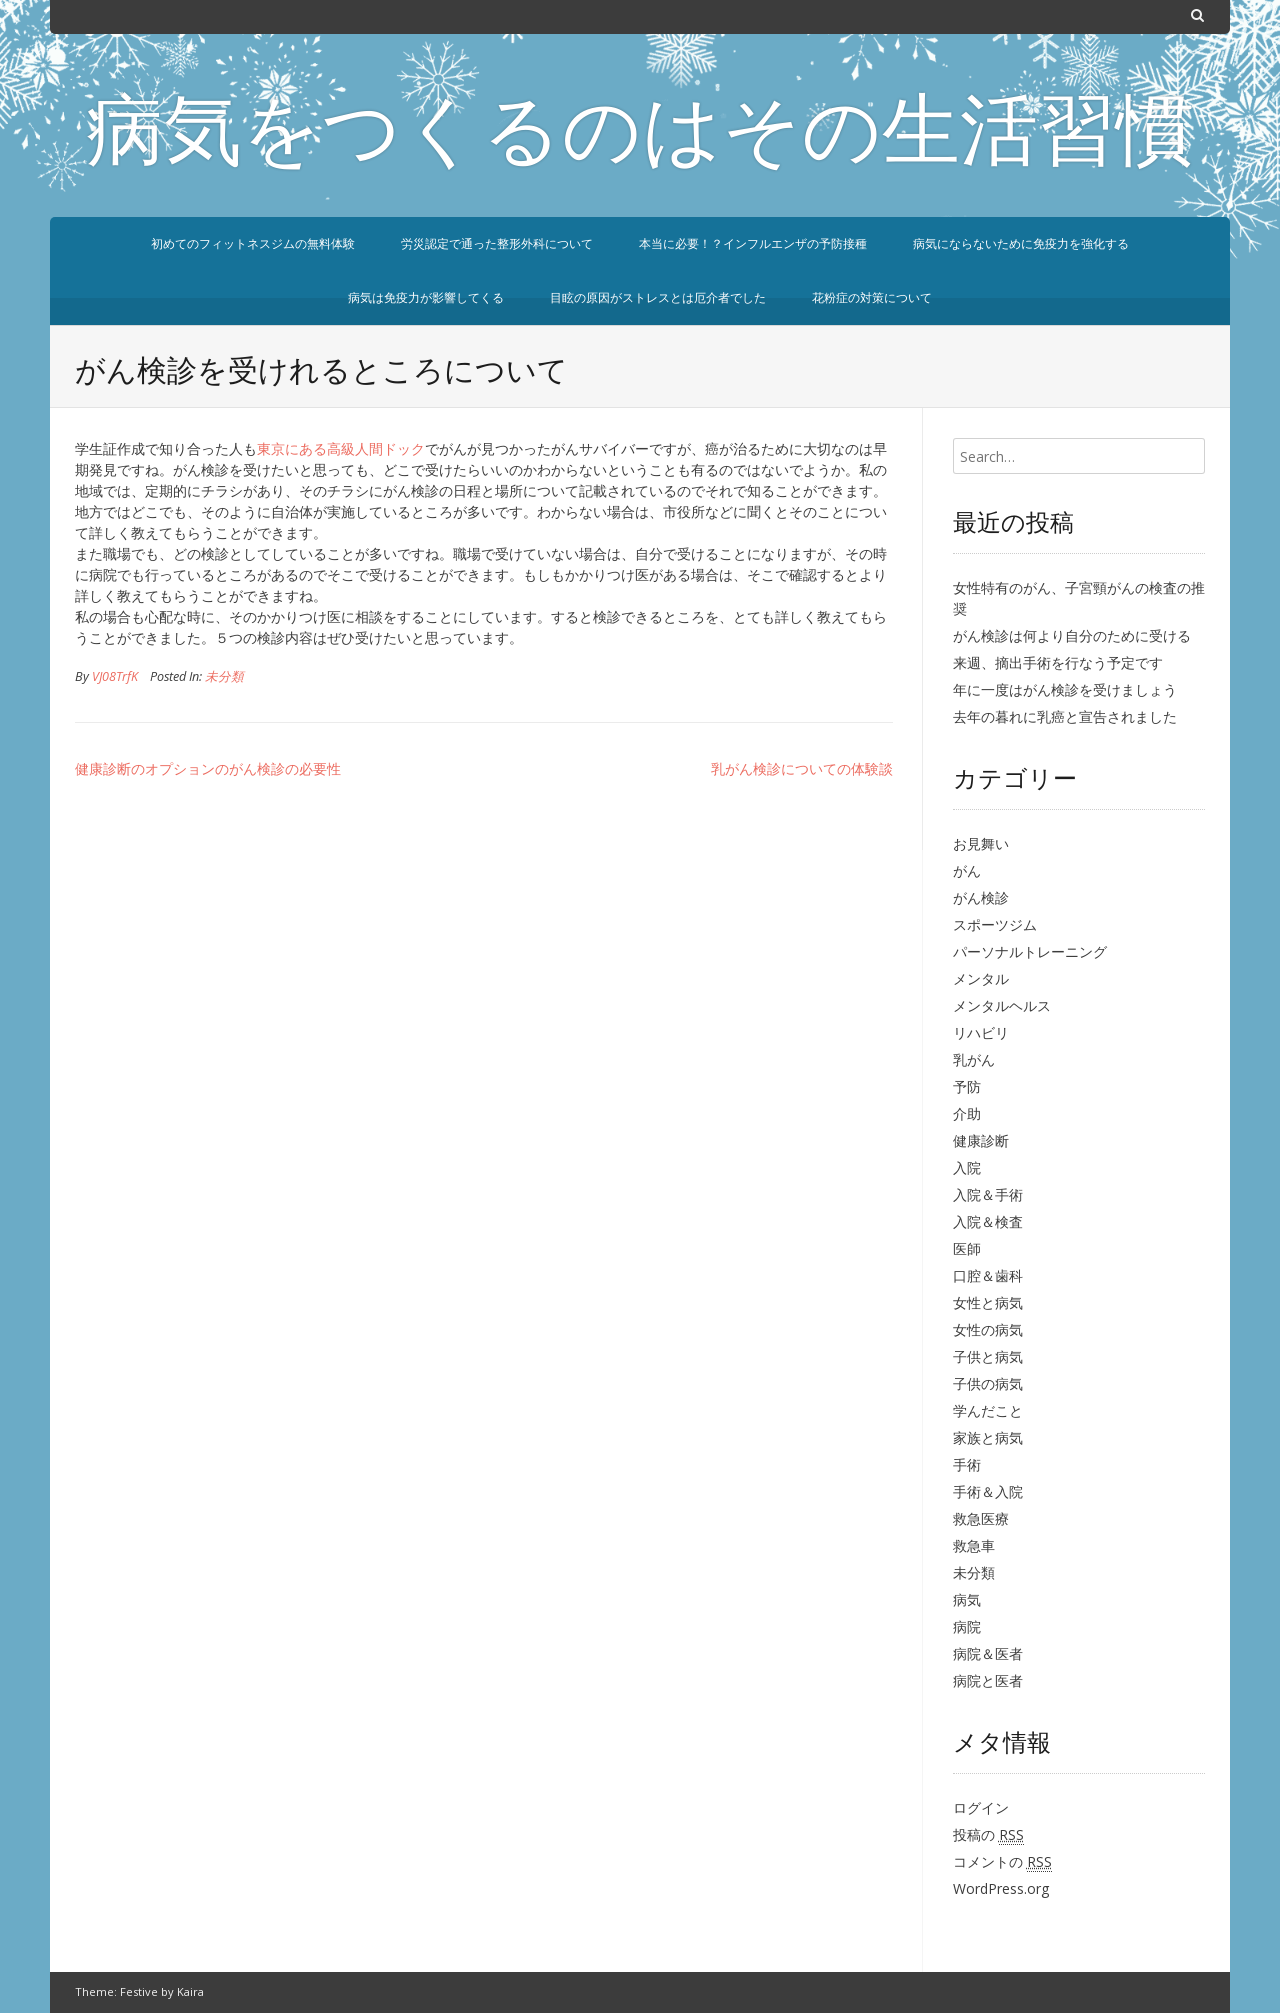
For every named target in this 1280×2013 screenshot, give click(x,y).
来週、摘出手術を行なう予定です (1058, 662)
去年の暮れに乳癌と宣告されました (1065, 716)
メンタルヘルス (1002, 1005)
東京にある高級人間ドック (341, 448)
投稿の (988, 1835)
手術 (967, 1464)
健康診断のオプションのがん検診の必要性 (208, 768)
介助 (967, 1113)
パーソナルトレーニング (1030, 951)
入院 (967, 1167)
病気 (967, 1599)
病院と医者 (988, 1680)
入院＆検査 (988, 1221)
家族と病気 (988, 1437)
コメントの (1002, 1862)
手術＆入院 (988, 1491)
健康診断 (981, 1140)
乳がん (974, 1059)
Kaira (190, 1991)
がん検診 (981, 897)
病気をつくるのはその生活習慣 (640, 138)
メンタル (981, 978)
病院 (967, 1626)
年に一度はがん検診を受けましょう (1065, 689)
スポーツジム (995, 924)
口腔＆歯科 (988, 1275)
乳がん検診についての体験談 (802, 768)
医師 (967, 1248)
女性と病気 (988, 1302)
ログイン (981, 1807)
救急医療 (981, 1518)
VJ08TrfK (115, 676)
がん (967, 870)
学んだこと (988, 1410)
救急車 (974, 1545)
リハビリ (981, 1032)
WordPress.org (1001, 1888)
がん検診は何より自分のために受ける (1072, 635)
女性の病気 (988, 1329)
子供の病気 (988, 1383)
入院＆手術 (988, 1194)
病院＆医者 (988, 1653)
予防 (967, 1086)
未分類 (224, 676)
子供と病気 (988, 1356)
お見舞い (981, 843)
